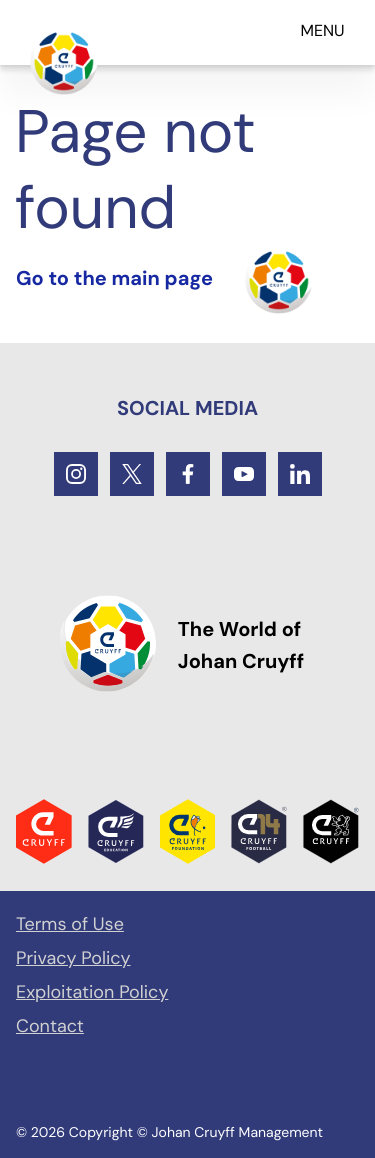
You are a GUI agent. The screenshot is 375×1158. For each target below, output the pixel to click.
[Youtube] (244, 474)
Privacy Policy (73, 958)
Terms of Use (70, 924)
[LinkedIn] (300, 474)
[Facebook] (188, 474)
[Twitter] (132, 474)
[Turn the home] (164, 280)
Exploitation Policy (92, 992)
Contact (50, 1026)
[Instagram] (76, 474)
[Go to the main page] (64, 61)
